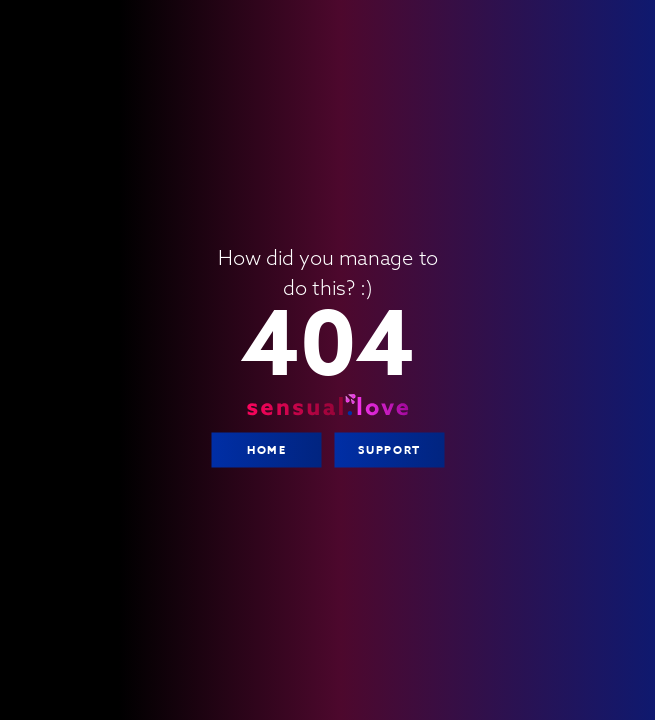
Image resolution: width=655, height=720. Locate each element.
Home (265, 450)
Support (389, 450)
